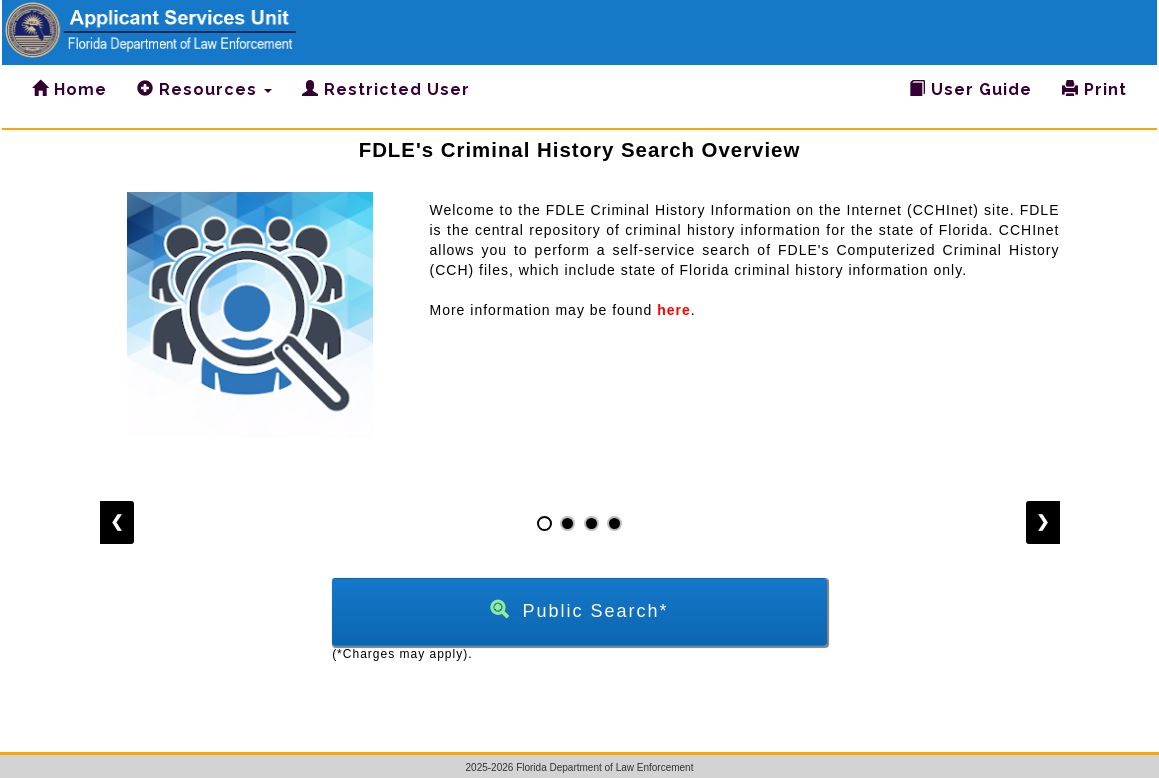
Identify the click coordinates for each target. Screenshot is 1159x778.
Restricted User (386, 89)
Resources (204, 89)
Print (1094, 89)
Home (69, 89)
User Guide (970, 89)
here (674, 310)
